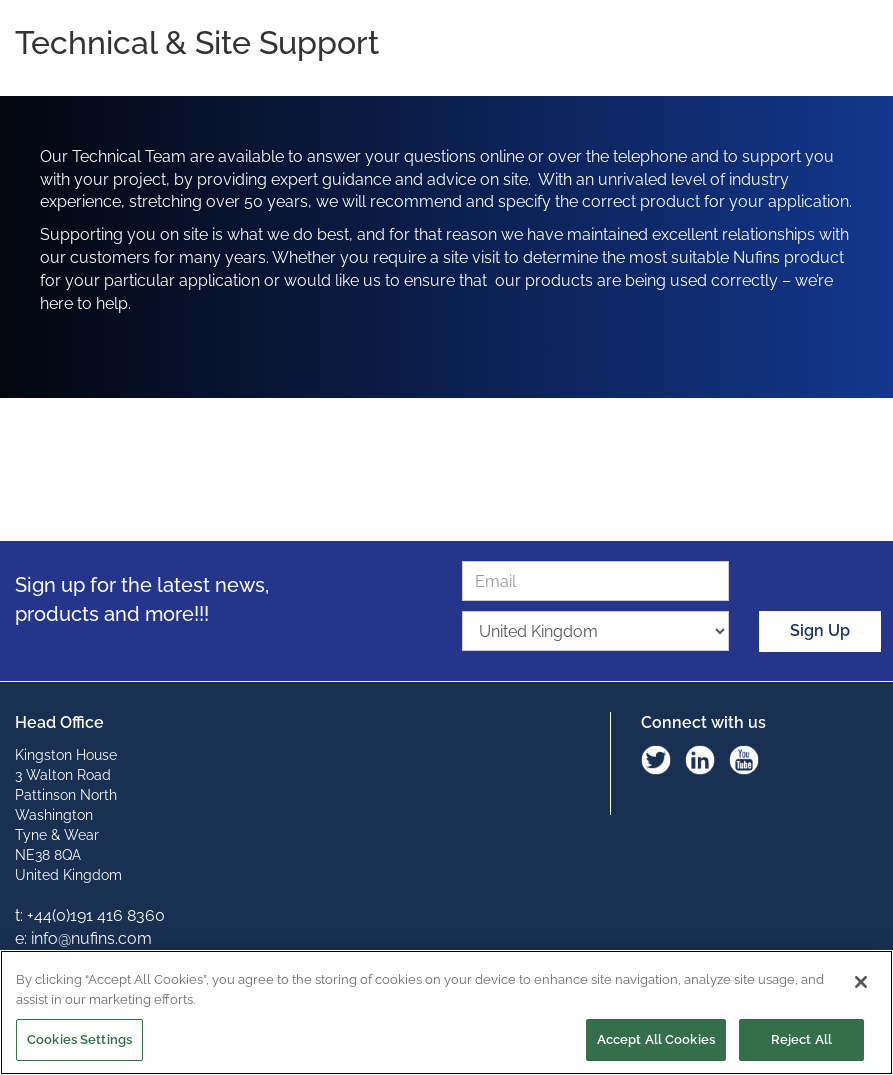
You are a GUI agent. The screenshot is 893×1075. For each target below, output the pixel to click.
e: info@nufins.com (83, 938)
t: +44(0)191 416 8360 (90, 915)
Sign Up (820, 630)
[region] (446, 1012)
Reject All (801, 1039)
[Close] (861, 982)
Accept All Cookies (656, 1039)
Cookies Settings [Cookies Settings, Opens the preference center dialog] (79, 1039)
